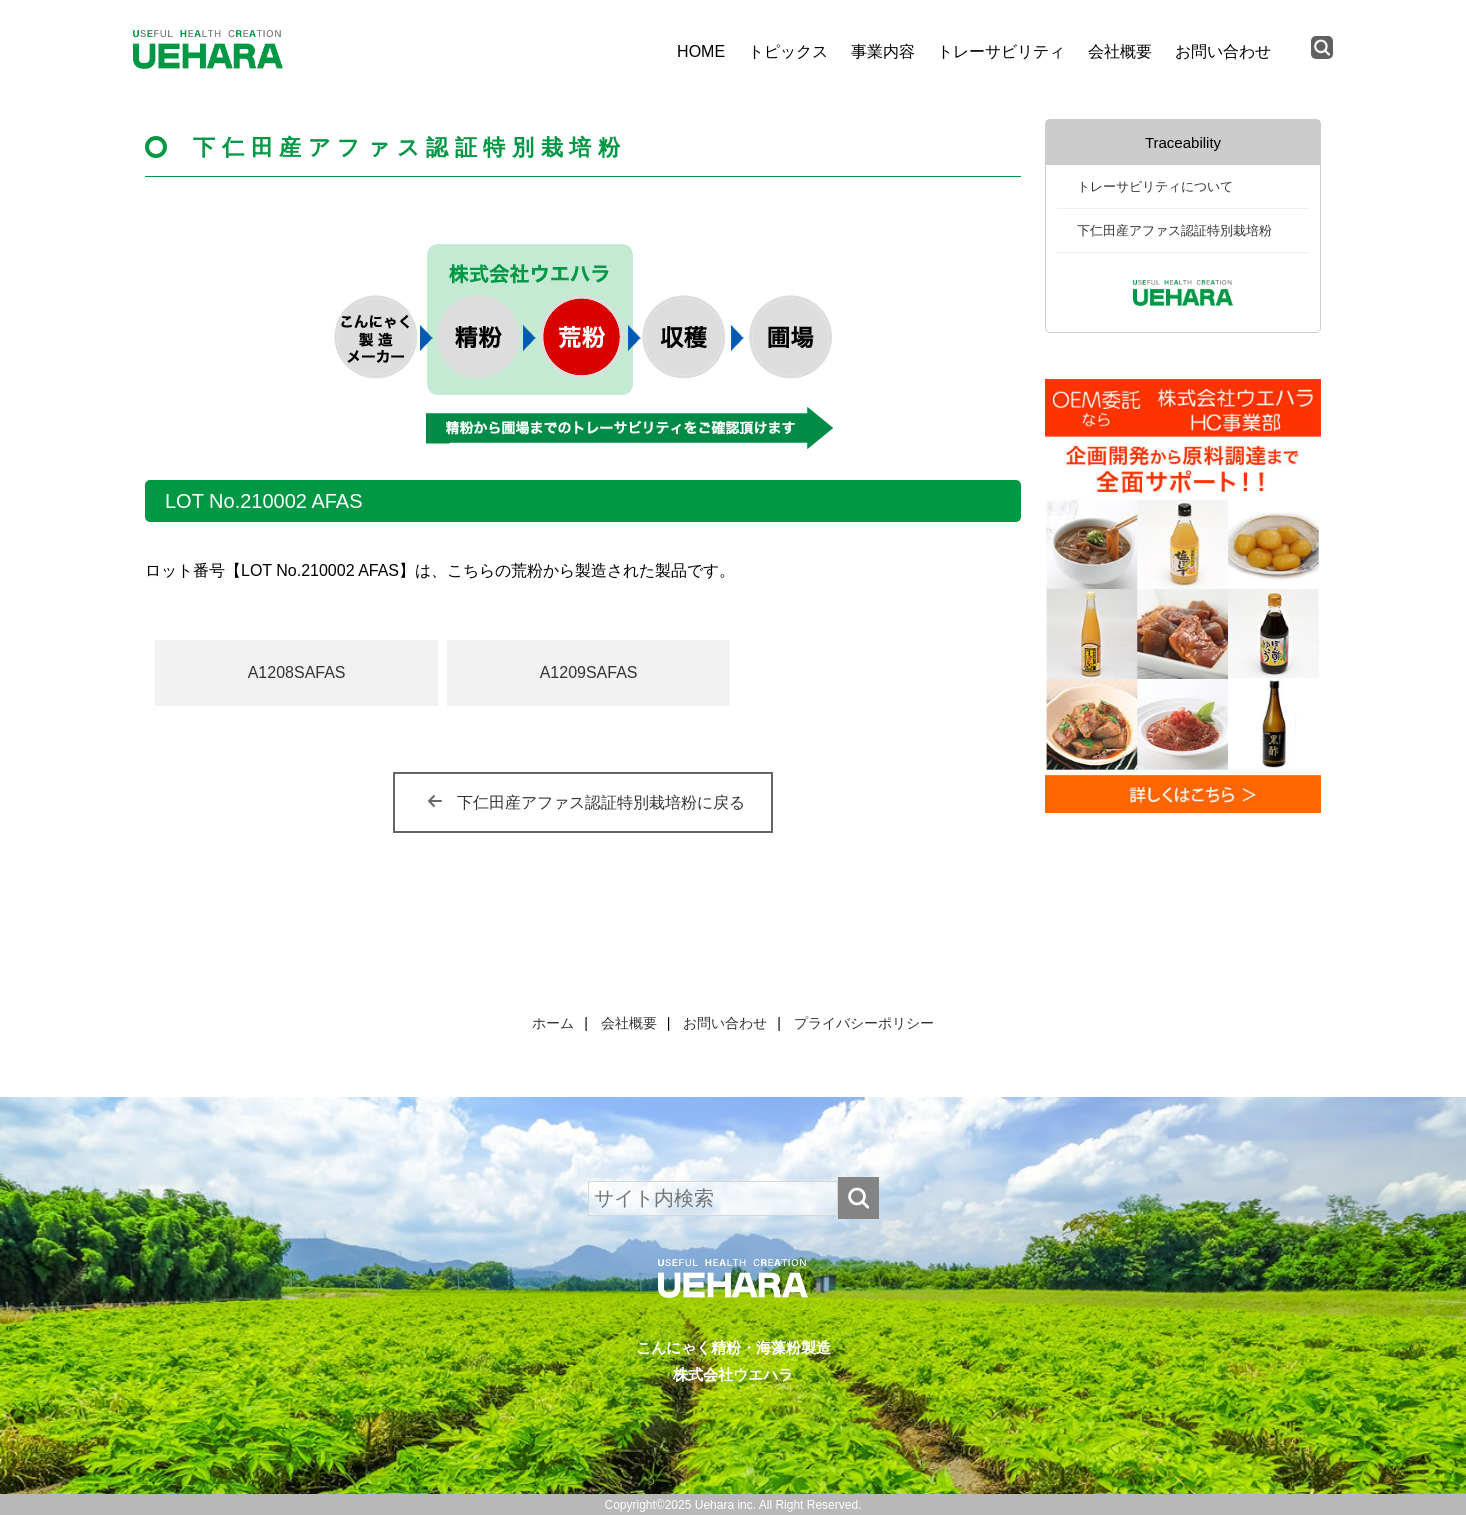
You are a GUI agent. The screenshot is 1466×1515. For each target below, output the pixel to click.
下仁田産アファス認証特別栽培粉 (1174, 230)
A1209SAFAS (589, 672)
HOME (701, 51)
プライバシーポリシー (864, 1023)
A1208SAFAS (297, 672)
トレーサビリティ (1001, 51)
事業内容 (883, 51)
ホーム (553, 1023)
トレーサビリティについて (1155, 186)
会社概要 (1120, 51)
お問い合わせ (1223, 51)
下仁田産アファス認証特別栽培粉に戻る (601, 802)
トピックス (788, 51)
